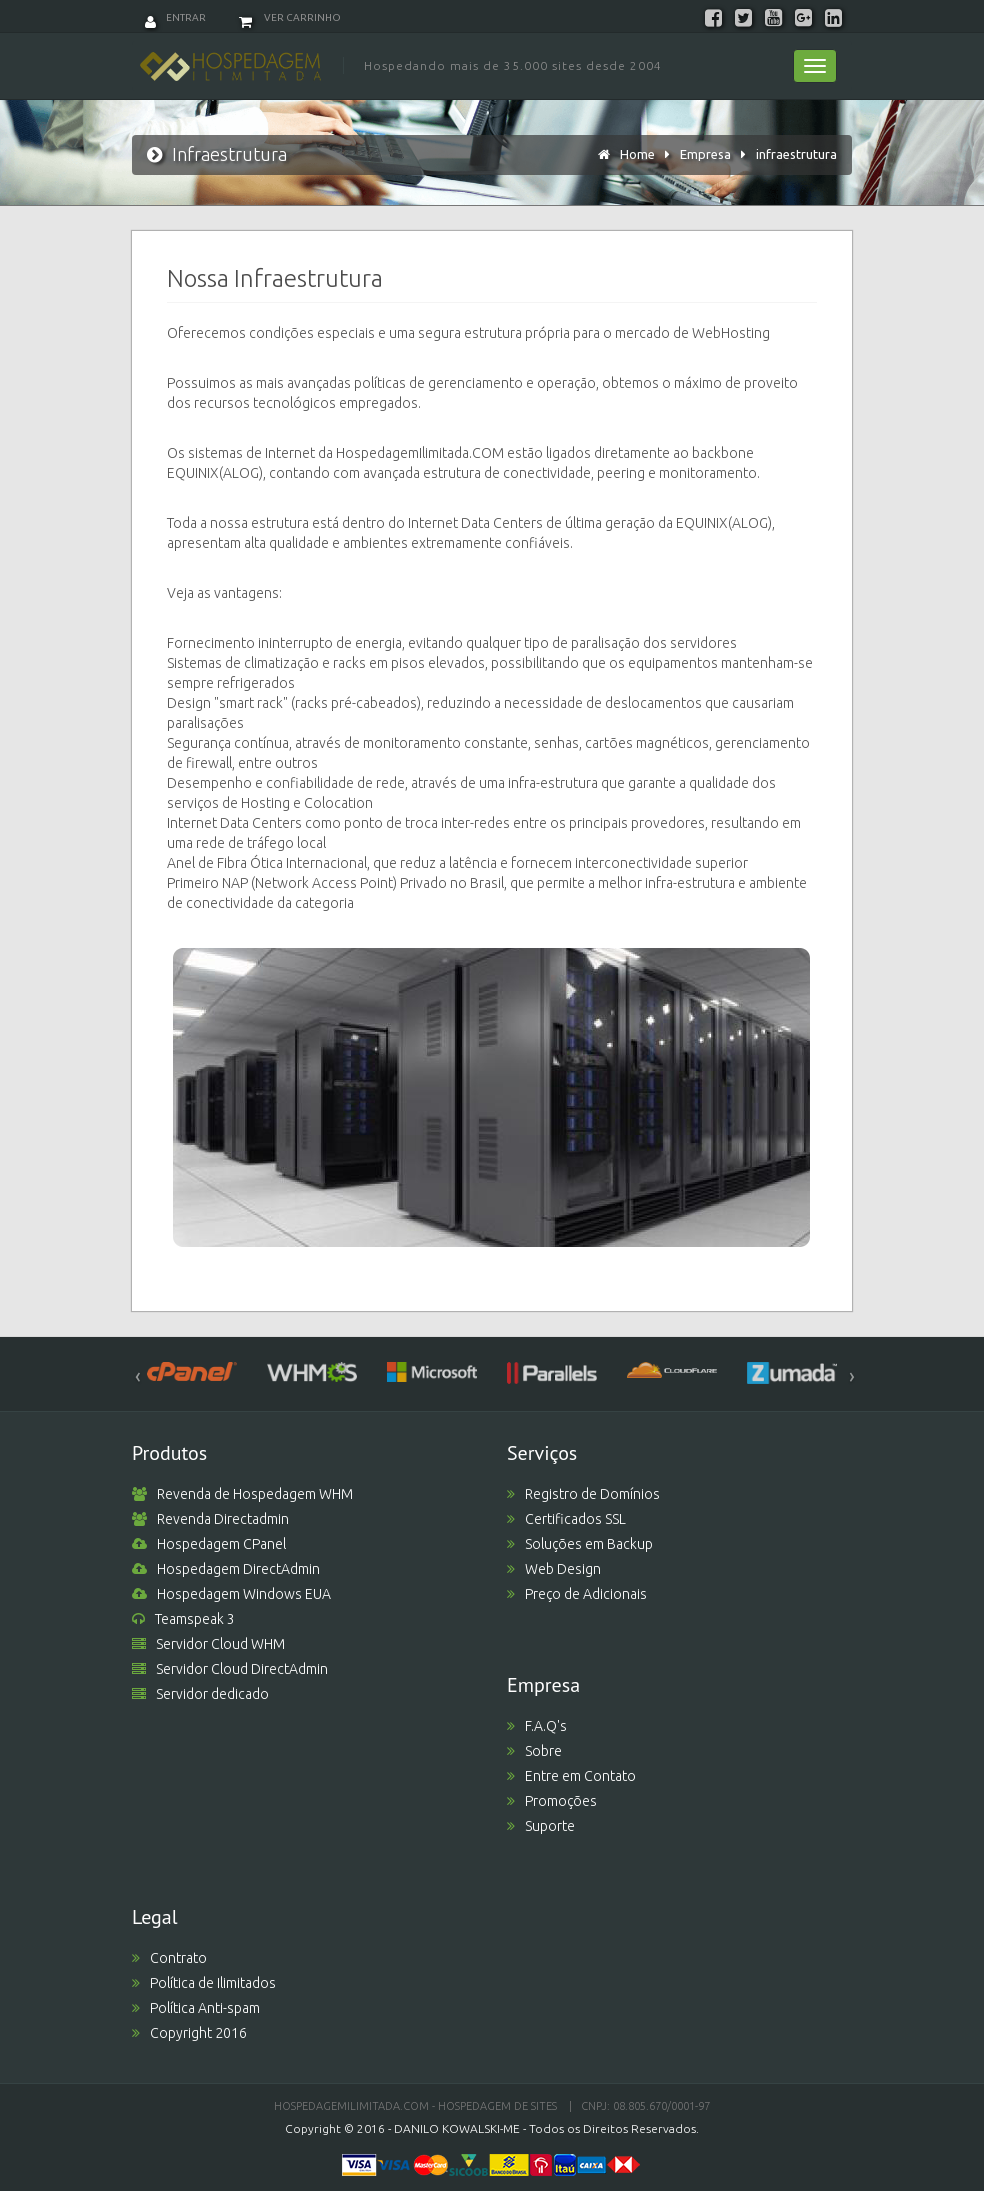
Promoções (552, 1801)
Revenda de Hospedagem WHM (242, 1494)
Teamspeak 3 (183, 1619)
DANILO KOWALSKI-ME (457, 2128)
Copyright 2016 (189, 2033)
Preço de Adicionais (577, 1594)
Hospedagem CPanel (209, 1544)
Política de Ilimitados (204, 1983)
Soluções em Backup (580, 1544)
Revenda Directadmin (210, 1519)
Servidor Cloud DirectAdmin (230, 1669)
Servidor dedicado (200, 1694)
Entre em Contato (571, 1776)
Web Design (554, 1569)
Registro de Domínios (583, 1494)
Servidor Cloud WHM (208, 1644)
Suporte (541, 1826)
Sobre (534, 1751)
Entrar (175, 17)
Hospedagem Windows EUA (231, 1594)
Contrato (169, 1958)
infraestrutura (796, 154)
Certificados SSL (566, 1519)
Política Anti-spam (196, 2008)
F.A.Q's (537, 1726)
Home (637, 154)
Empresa (705, 154)
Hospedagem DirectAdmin (226, 1569)
